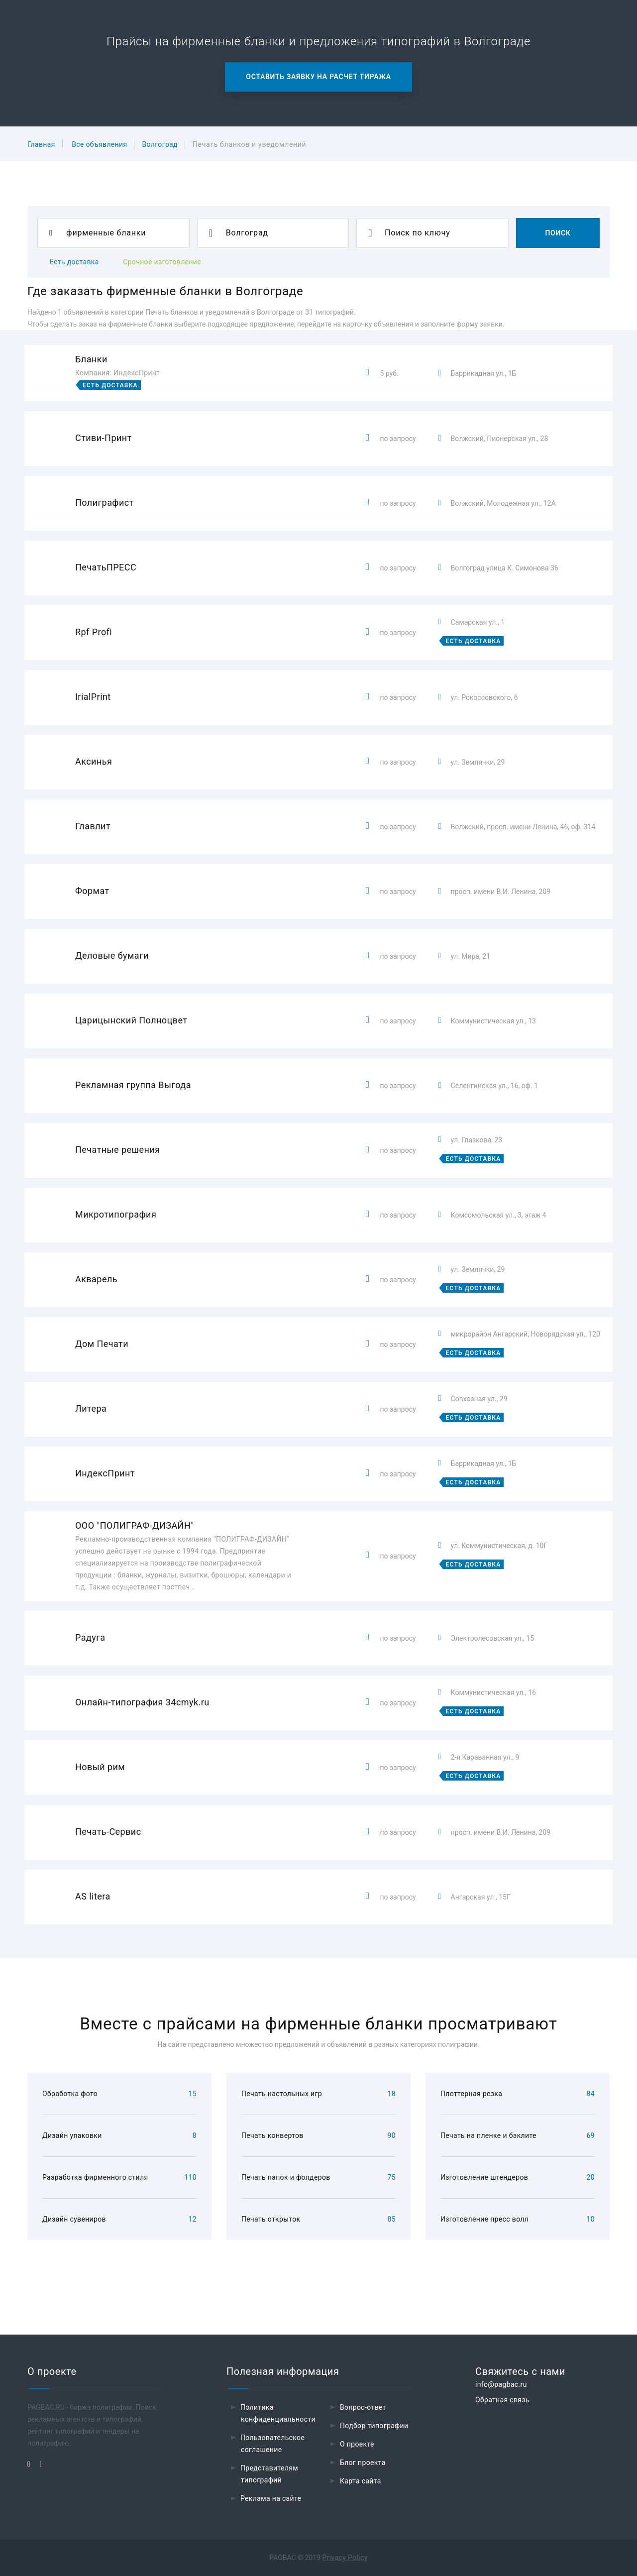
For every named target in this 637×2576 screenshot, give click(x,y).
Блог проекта (363, 2462)
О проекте (357, 2444)
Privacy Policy (345, 2558)
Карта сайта (360, 2481)
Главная (41, 144)
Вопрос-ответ (363, 2407)
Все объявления (99, 144)
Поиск (557, 233)
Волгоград (159, 144)
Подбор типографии (374, 2426)
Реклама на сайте (270, 2498)
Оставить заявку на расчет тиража (318, 77)
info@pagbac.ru (501, 2384)
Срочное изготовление (162, 262)
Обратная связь (502, 2400)
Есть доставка (74, 262)
